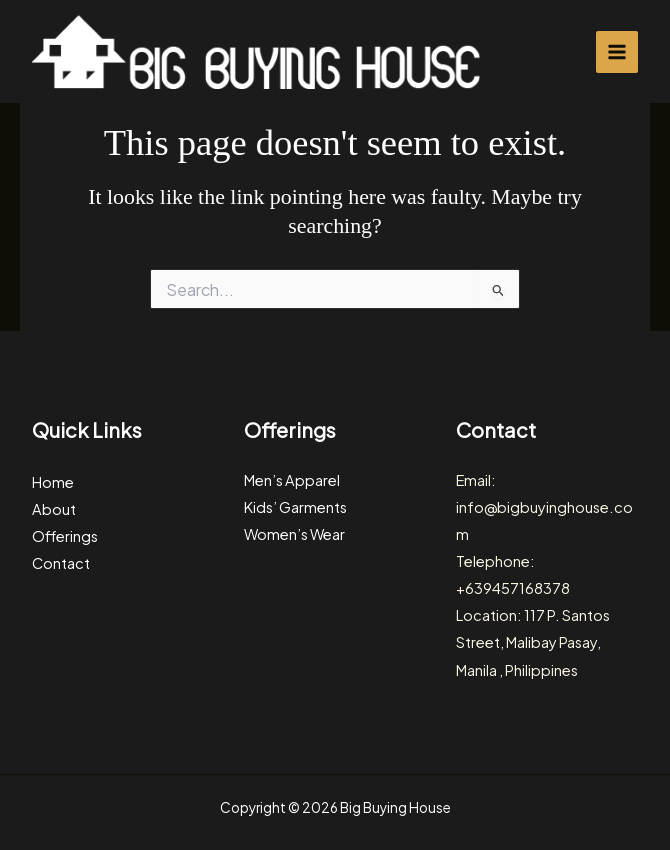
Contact (61, 563)
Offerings (65, 536)
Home (53, 482)
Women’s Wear (294, 534)
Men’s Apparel (292, 480)
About (54, 509)
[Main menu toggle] (617, 52)
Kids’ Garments (295, 507)
